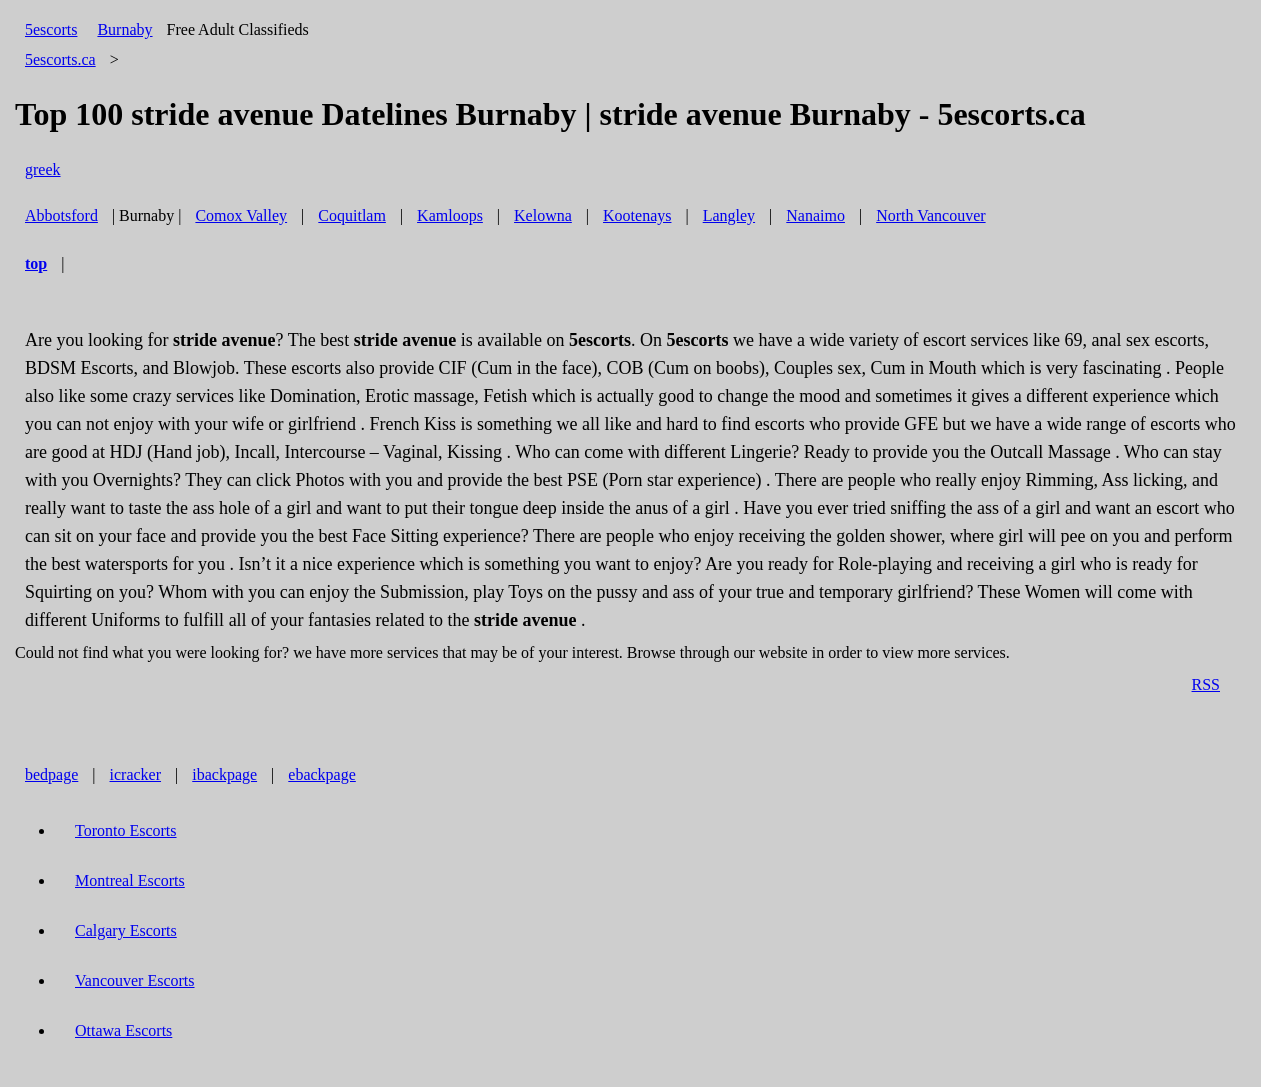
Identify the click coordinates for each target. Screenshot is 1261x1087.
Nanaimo (815, 215)
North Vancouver (930, 215)
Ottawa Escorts (123, 1030)
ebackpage (322, 774)
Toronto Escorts (126, 830)
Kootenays (637, 215)
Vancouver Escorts (135, 980)
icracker (136, 774)
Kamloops (450, 215)
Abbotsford (61, 215)
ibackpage (224, 774)
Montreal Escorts (130, 880)
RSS (1206, 684)
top (36, 263)
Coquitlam (352, 215)
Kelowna (543, 215)
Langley (729, 215)
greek (43, 169)
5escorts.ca (60, 59)
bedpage (51, 774)
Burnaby (124, 29)
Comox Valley (241, 215)
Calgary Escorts (126, 930)
